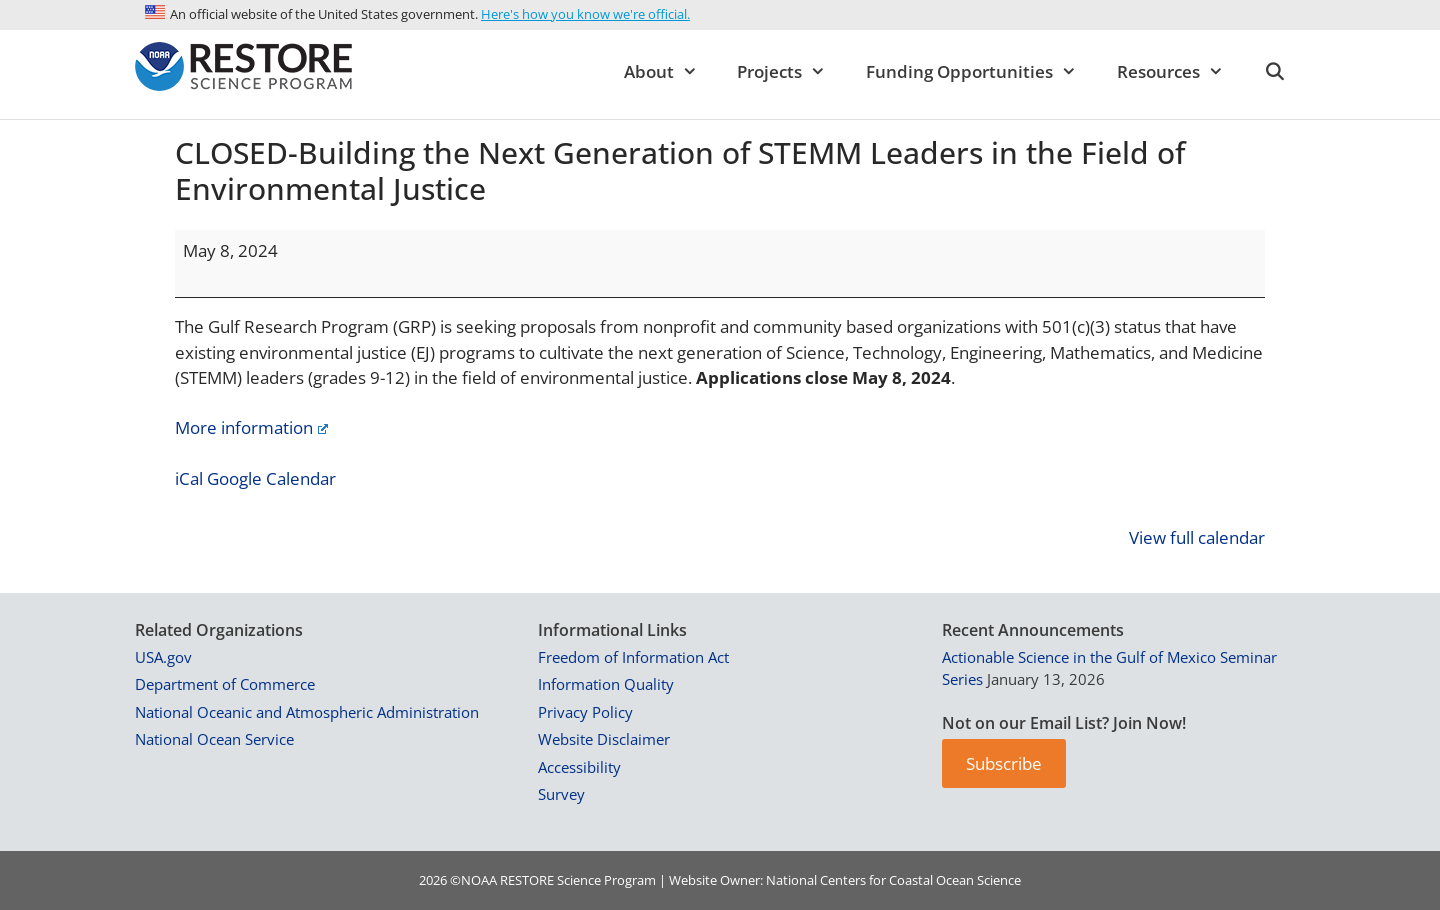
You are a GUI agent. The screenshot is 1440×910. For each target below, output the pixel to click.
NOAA (479, 880)
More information (251, 427)
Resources (1180, 72)
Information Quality (606, 684)
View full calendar (1197, 537)
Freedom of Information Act (633, 657)
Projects (791, 72)
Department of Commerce (225, 684)
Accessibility (579, 767)
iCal (189, 478)
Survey (561, 794)
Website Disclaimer (604, 739)
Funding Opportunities (981, 72)
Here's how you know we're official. (585, 14)
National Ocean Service (214, 739)
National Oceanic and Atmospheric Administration (307, 712)
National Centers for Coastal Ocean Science (893, 880)
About (671, 72)
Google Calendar (271, 478)
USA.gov (163, 657)
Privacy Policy (585, 712)
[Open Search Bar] (1274, 72)
